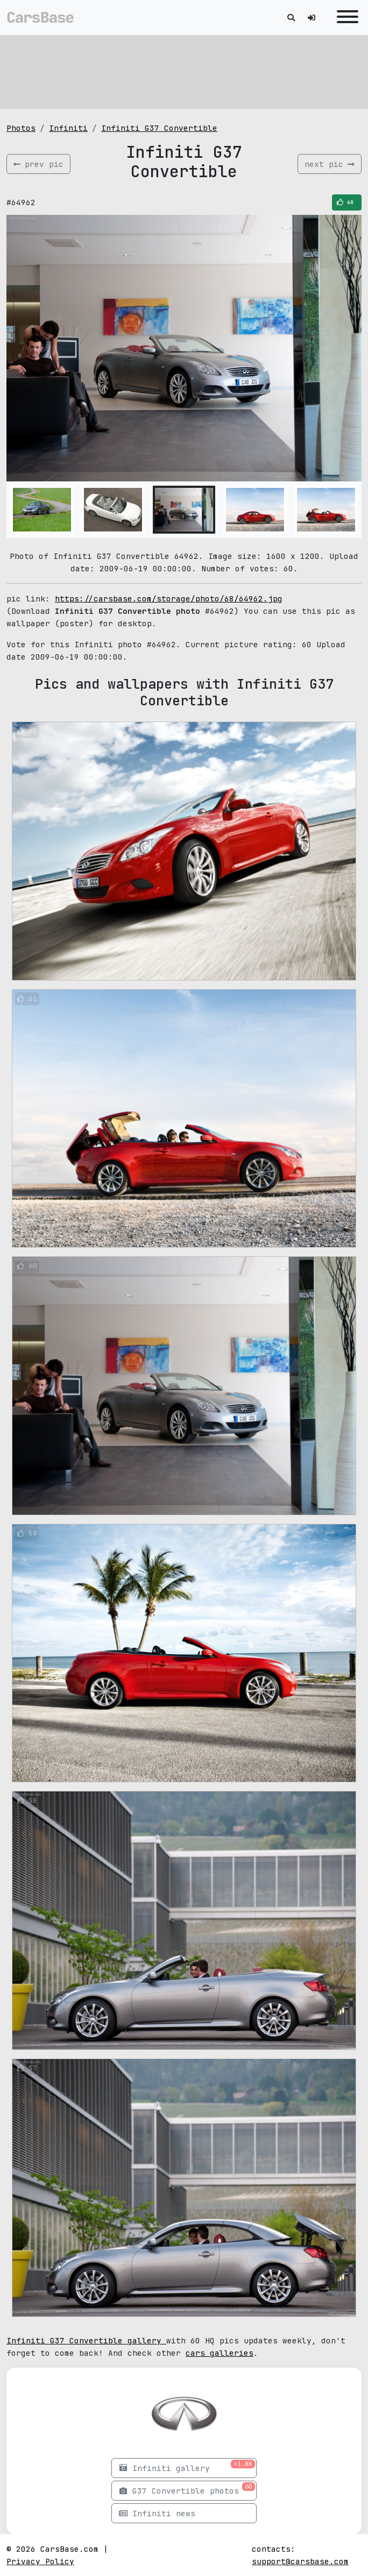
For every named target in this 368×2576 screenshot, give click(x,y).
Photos (21, 128)
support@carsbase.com (300, 2561)
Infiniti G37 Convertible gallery (86, 2340)
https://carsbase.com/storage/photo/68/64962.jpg (168, 598)
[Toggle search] (291, 17)
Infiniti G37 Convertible (159, 128)
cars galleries (219, 2353)
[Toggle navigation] (345, 17)
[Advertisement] (184, 70)
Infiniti (68, 128)
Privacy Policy (40, 2561)
